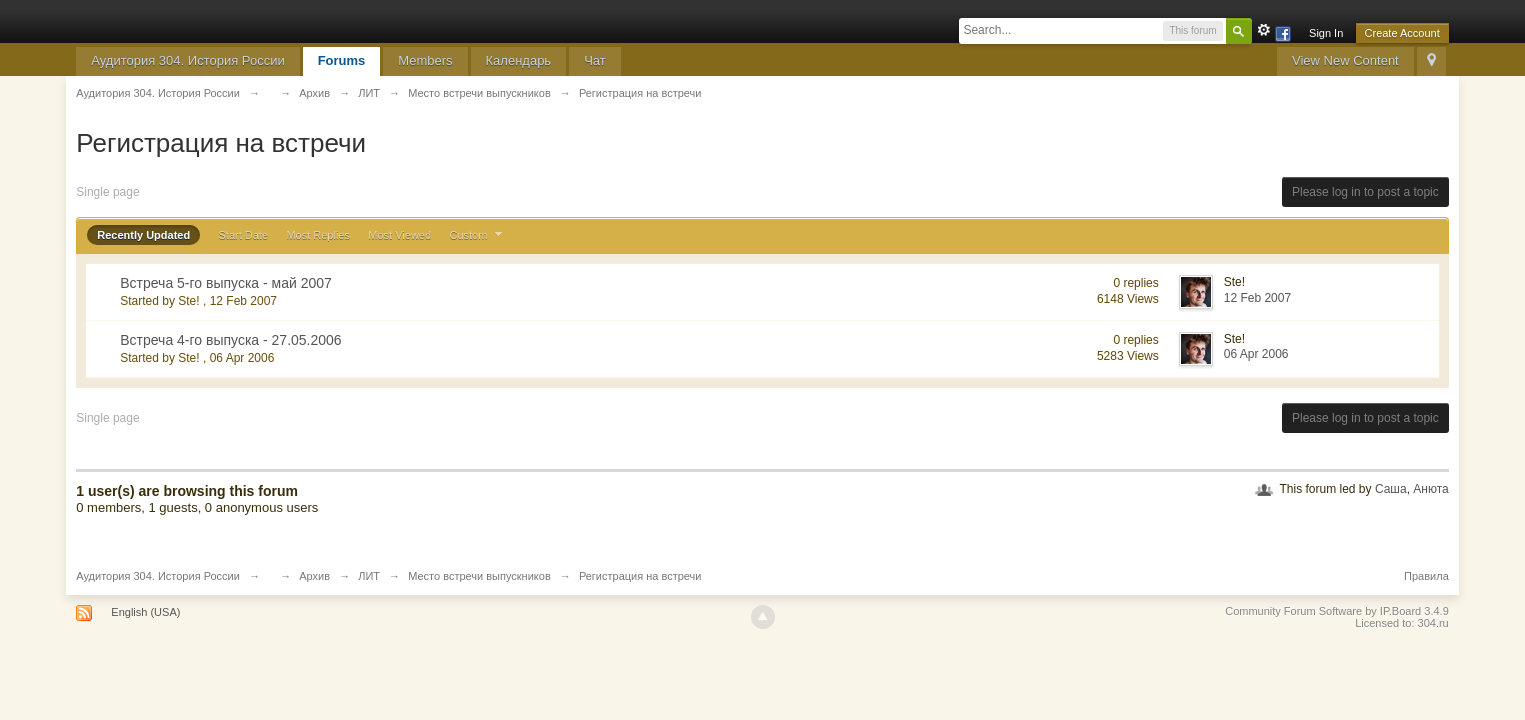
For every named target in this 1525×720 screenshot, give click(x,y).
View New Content (1345, 60)
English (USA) (145, 612)
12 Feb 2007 (1257, 298)
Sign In (1326, 33)
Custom (478, 235)
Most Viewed (399, 235)
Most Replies (318, 235)
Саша (1391, 489)
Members (425, 60)
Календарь (519, 60)
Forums (342, 60)
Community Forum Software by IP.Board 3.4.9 (1337, 611)
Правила (1426, 576)
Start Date (244, 235)
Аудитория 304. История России (187, 60)
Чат (595, 60)
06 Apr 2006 (1256, 354)
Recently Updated (143, 235)
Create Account (1402, 33)
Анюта (1430, 489)
